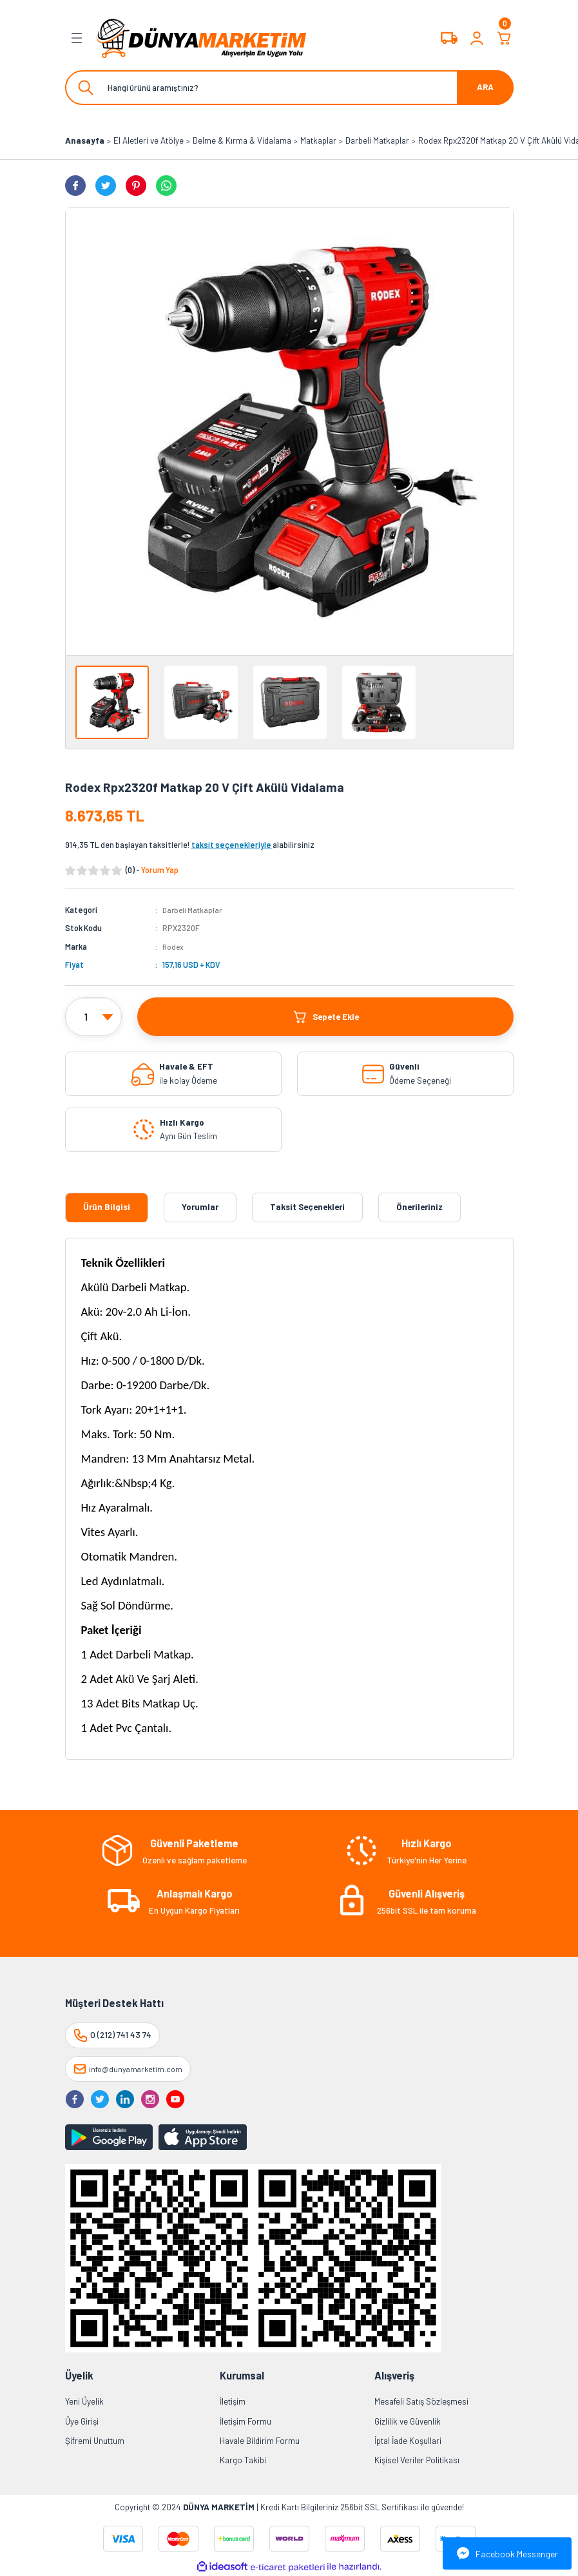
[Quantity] (93, 1017)
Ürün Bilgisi (106, 1207)
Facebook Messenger (507, 2553)
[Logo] (201, 38)
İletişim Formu (245, 2421)
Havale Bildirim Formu (260, 2441)
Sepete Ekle (325, 1016)
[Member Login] (477, 38)
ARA (485, 87)
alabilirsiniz (252, 844)
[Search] (289, 87)
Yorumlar (200, 1207)
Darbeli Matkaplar (194, 909)
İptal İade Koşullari (407, 2441)
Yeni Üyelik (84, 2401)
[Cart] (505, 38)
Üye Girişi (82, 2421)
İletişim (233, 2401)
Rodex (173, 946)
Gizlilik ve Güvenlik (407, 2421)
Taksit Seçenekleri (307, 1207)
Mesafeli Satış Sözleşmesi (421, 2401)
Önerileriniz (419, 1207)
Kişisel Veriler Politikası (416, 2460)
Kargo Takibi (243, 2460)
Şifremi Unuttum (94, 2441)
